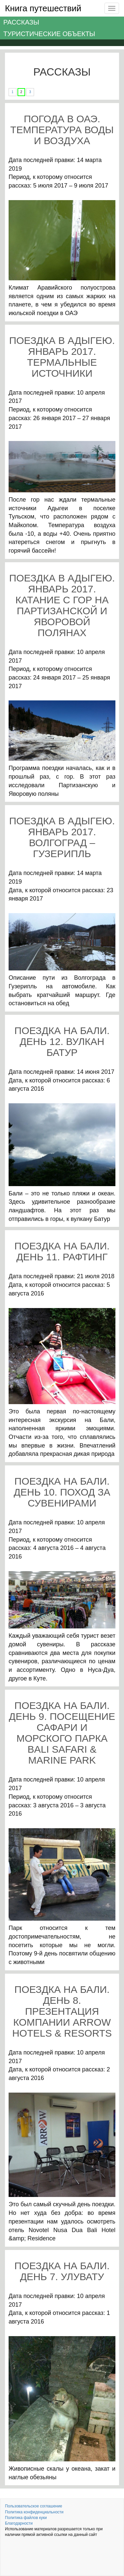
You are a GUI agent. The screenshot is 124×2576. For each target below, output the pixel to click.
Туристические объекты (49, 33)
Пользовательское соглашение (33, 2506)
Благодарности (19, 2523)
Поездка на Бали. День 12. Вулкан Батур (62, 1041)
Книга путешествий (43, 8)
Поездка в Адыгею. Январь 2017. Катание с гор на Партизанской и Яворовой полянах (62, 605)
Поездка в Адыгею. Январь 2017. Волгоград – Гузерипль (62, 837)
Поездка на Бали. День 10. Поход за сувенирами (62, 1492)
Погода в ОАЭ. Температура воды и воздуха (62, 129)
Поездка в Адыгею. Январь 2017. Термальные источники (62, 357)
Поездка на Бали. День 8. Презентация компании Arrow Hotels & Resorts (62, 2011)
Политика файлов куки (26, 2517)
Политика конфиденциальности (34, 2512)
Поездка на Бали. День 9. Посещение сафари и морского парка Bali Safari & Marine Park (62, 1733)
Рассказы (21, 22)
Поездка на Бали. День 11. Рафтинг (62, 1251)
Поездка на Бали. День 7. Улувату (62, 2271)
